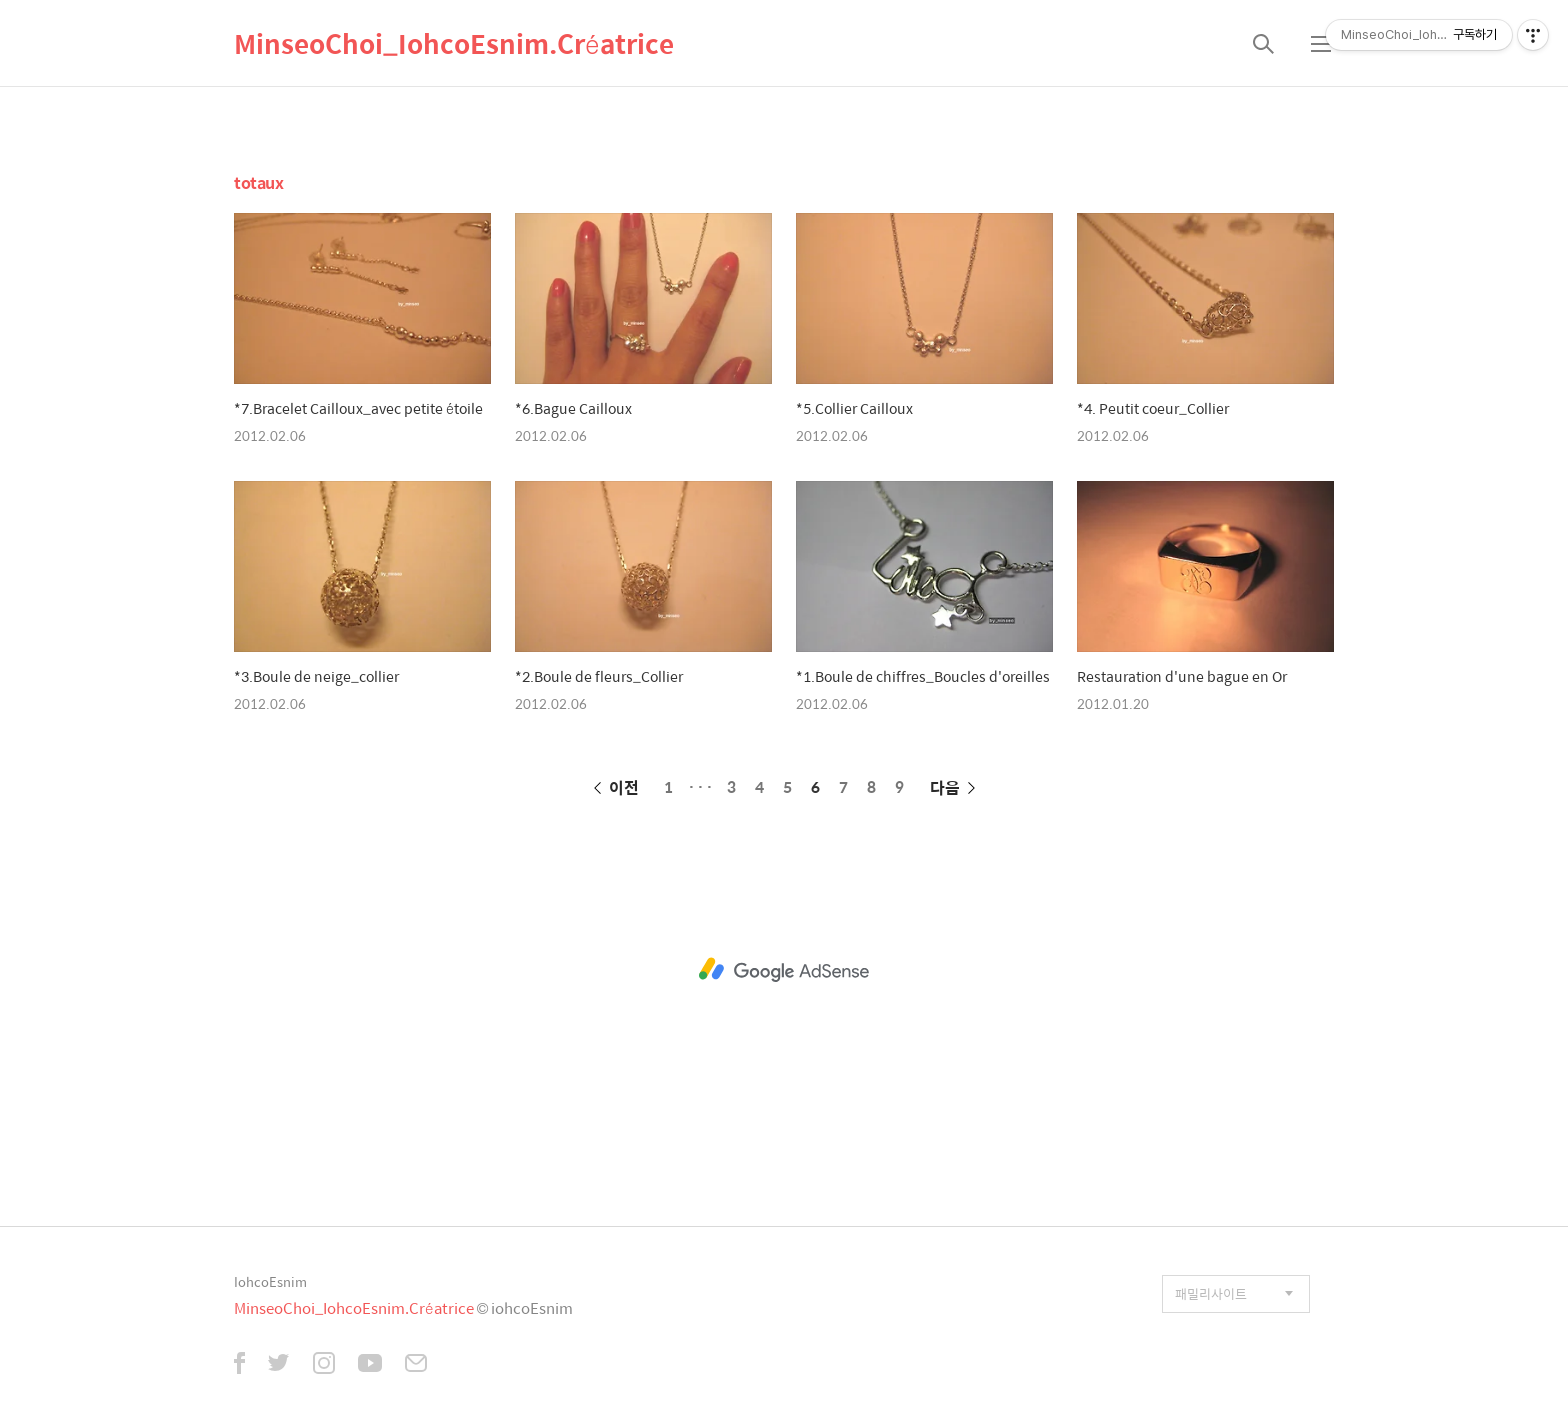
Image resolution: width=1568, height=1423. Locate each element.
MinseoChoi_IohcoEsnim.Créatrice (454, 43)
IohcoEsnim (270, 1281)
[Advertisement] (784, 970)
